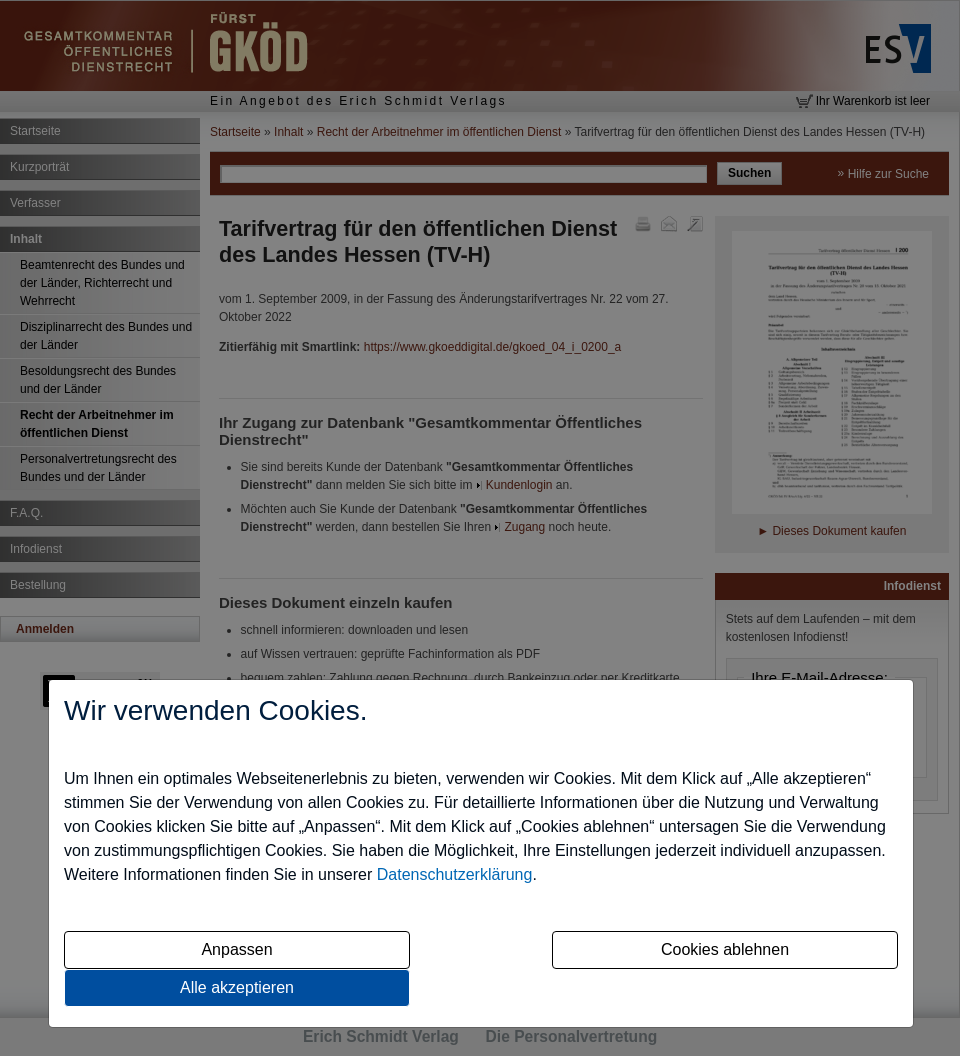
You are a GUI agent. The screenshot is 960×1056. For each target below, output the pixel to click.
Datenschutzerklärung (455, 874)
